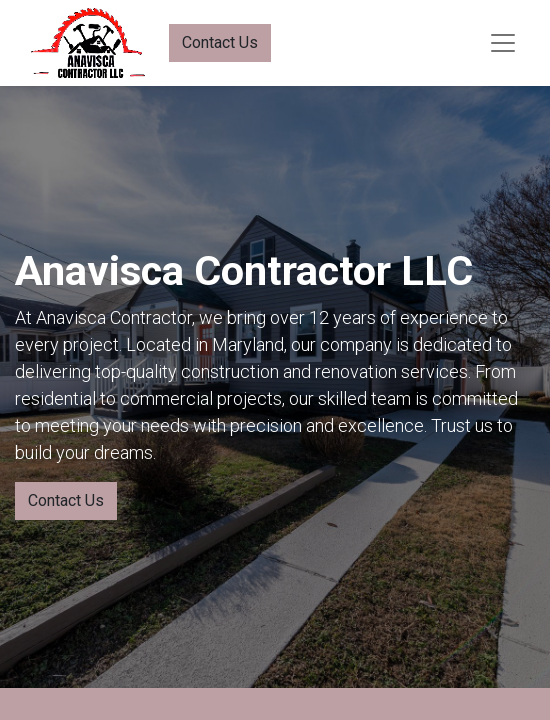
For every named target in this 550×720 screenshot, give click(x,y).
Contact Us (220, 42)
